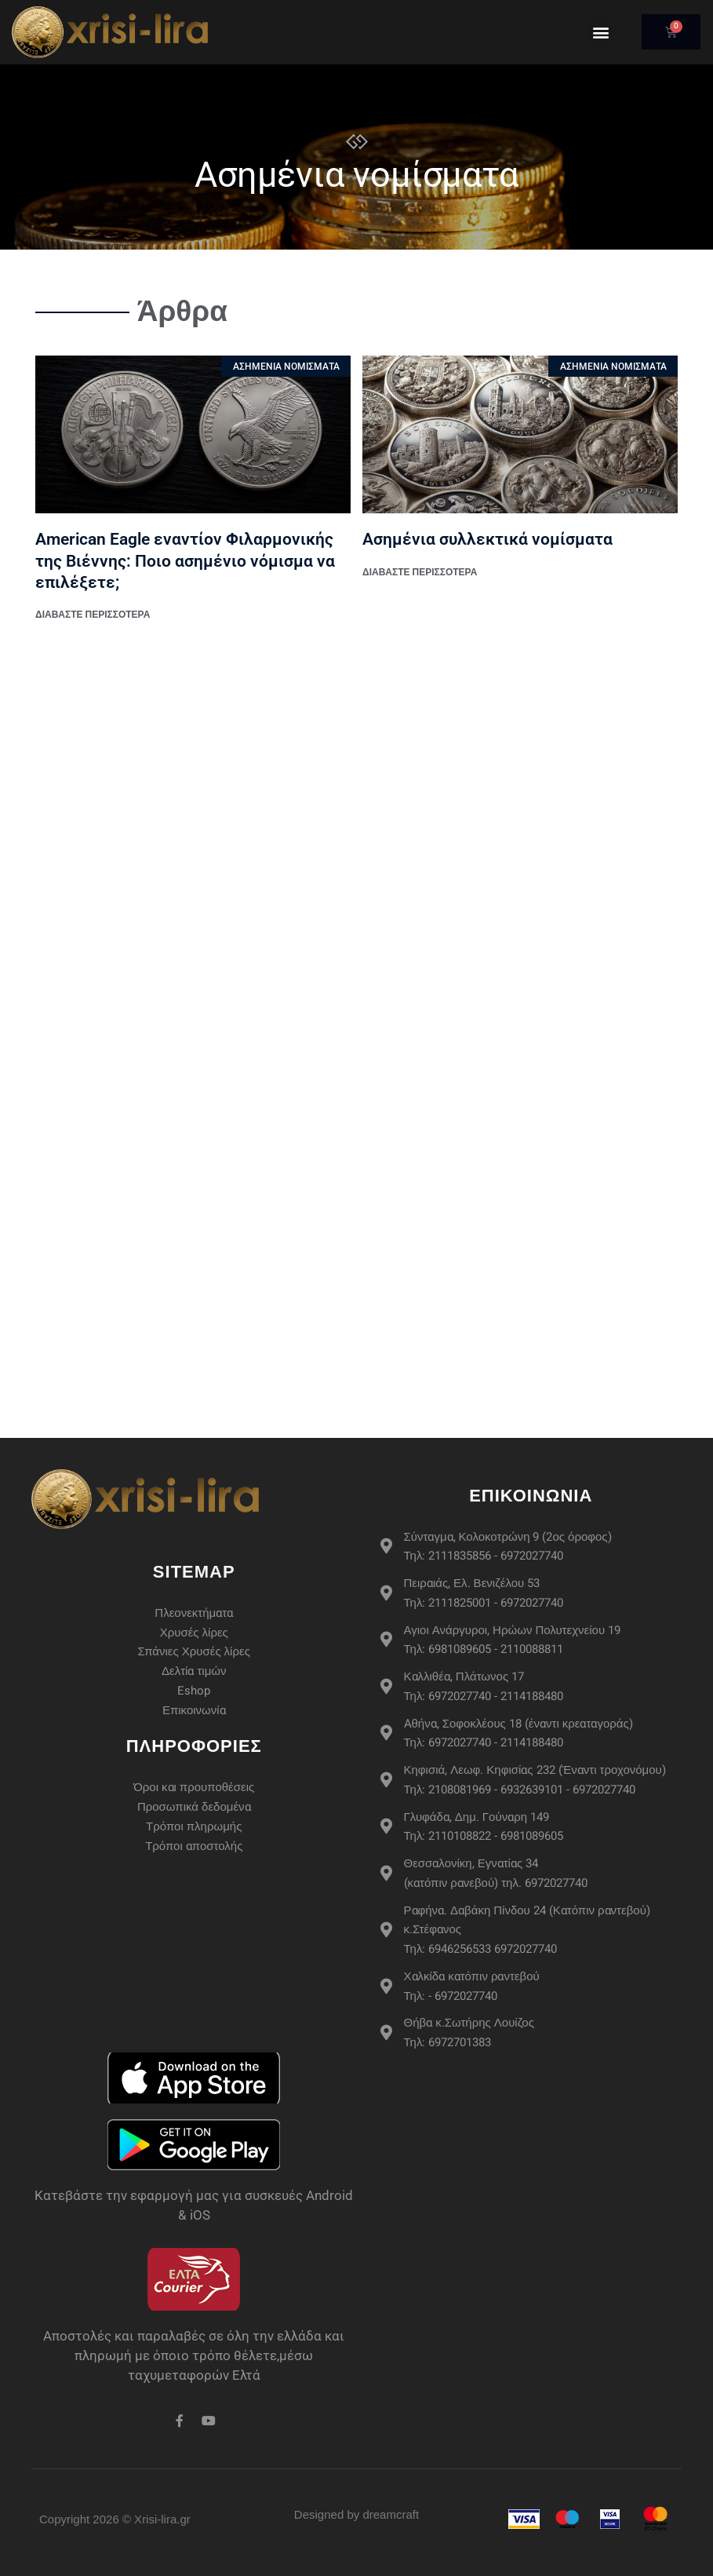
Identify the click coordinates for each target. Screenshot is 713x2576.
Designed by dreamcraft (356, 2514)
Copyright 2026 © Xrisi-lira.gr (115, 2519)
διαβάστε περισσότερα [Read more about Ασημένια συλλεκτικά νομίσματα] (419, 572)
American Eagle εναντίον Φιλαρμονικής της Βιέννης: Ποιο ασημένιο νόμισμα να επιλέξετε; (185, 561)
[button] (600, 32)
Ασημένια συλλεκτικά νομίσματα (487, 539)
